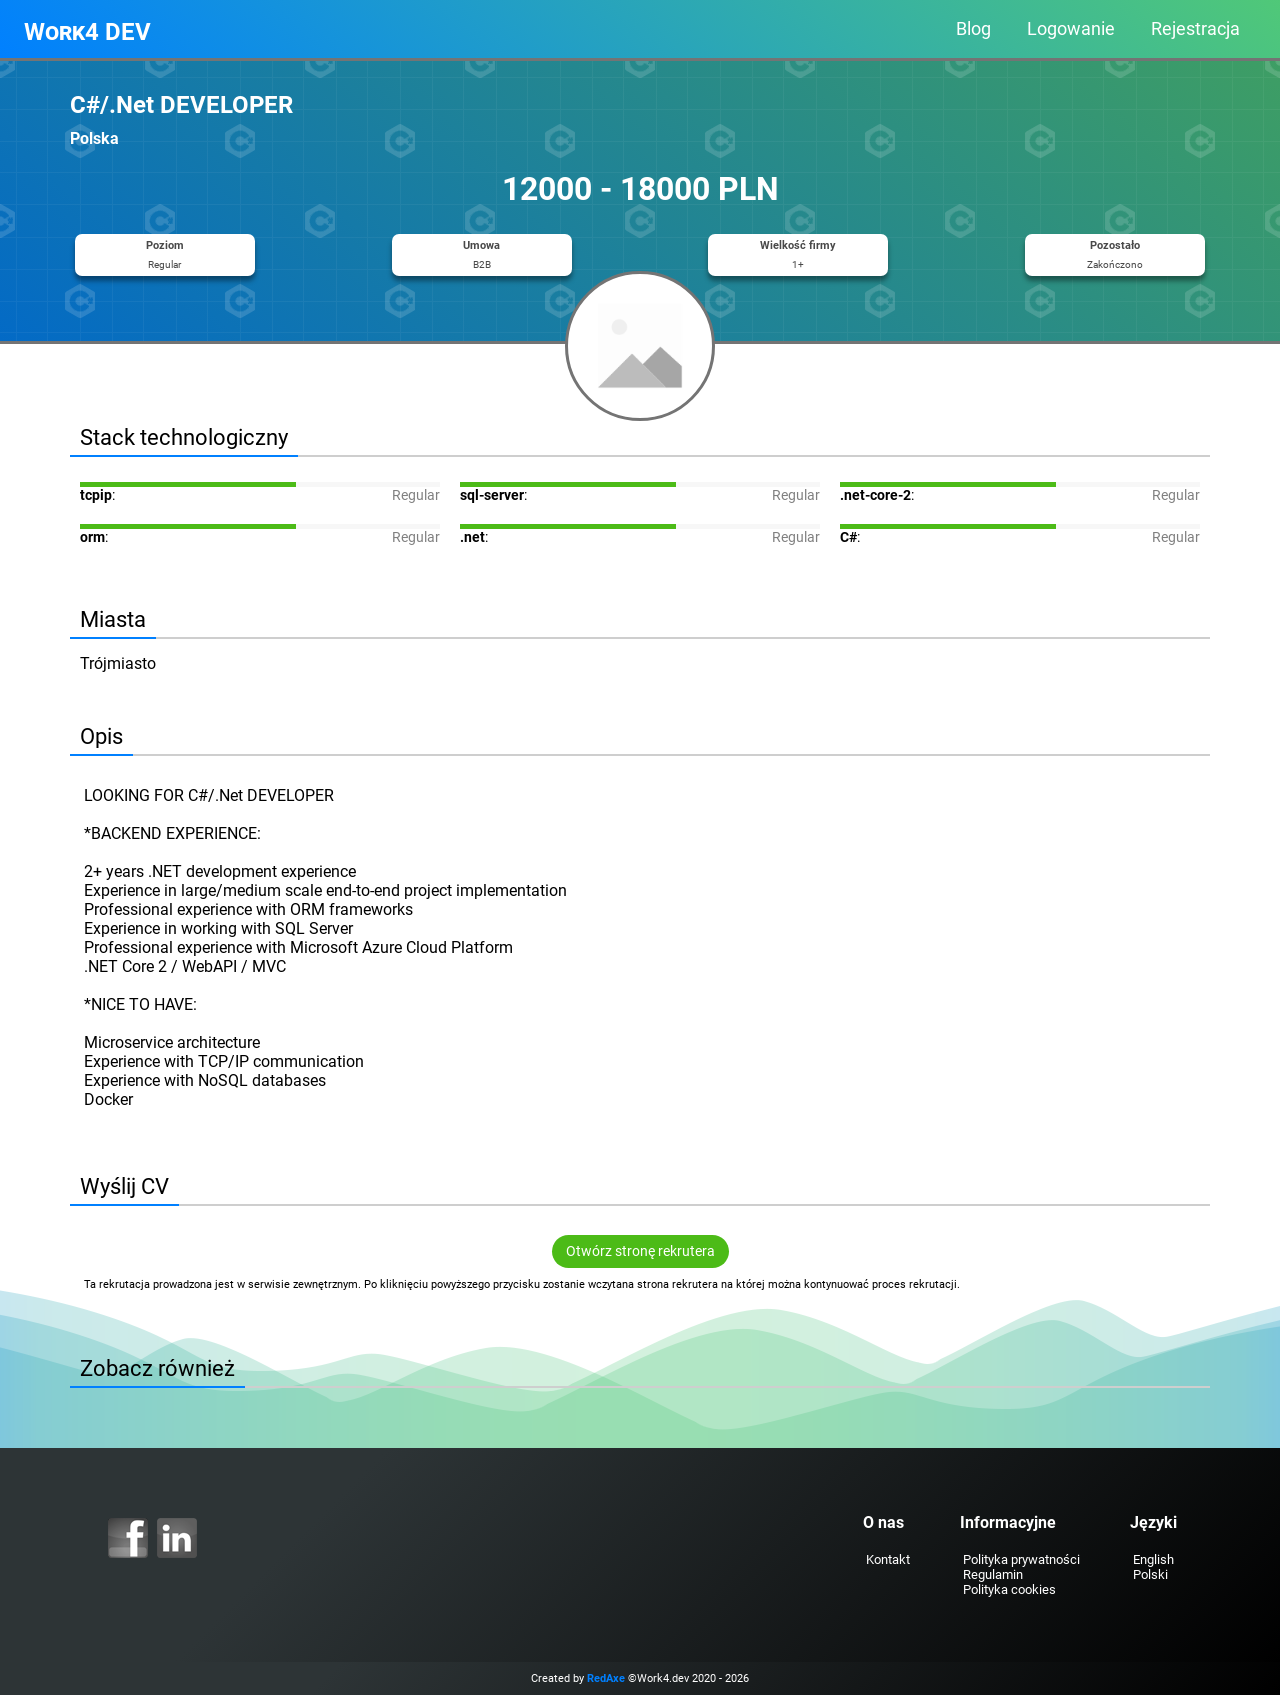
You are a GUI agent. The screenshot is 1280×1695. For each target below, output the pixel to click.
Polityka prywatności (1021, 1559)
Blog (973, 29)
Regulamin (993, 1574)
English (1153, 1559)
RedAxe (606, 1678)
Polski (1150, 1574)
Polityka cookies (1009, 1589)
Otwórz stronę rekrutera (640, 1251)
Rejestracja (1195, 29)
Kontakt (888, 1559)
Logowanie (1071, 29)
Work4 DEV (87, 32)
